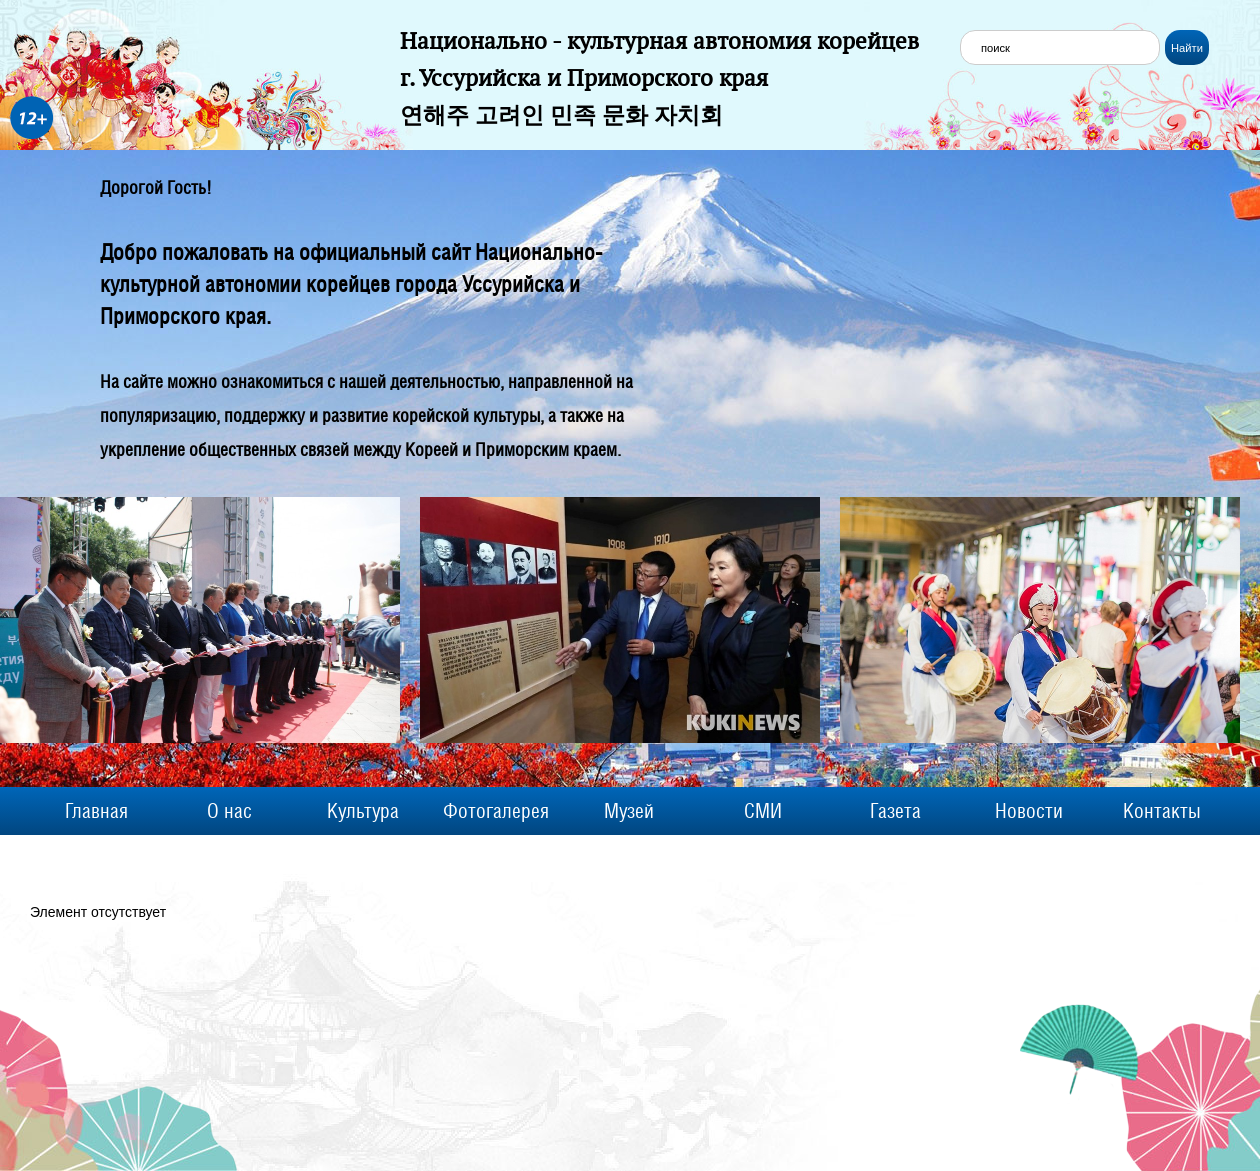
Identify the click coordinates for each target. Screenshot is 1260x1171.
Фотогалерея (496, 811)
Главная (96, 811)
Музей (629, 811)
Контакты (1162, 811)
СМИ (763, 811)
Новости (1029, 811)
